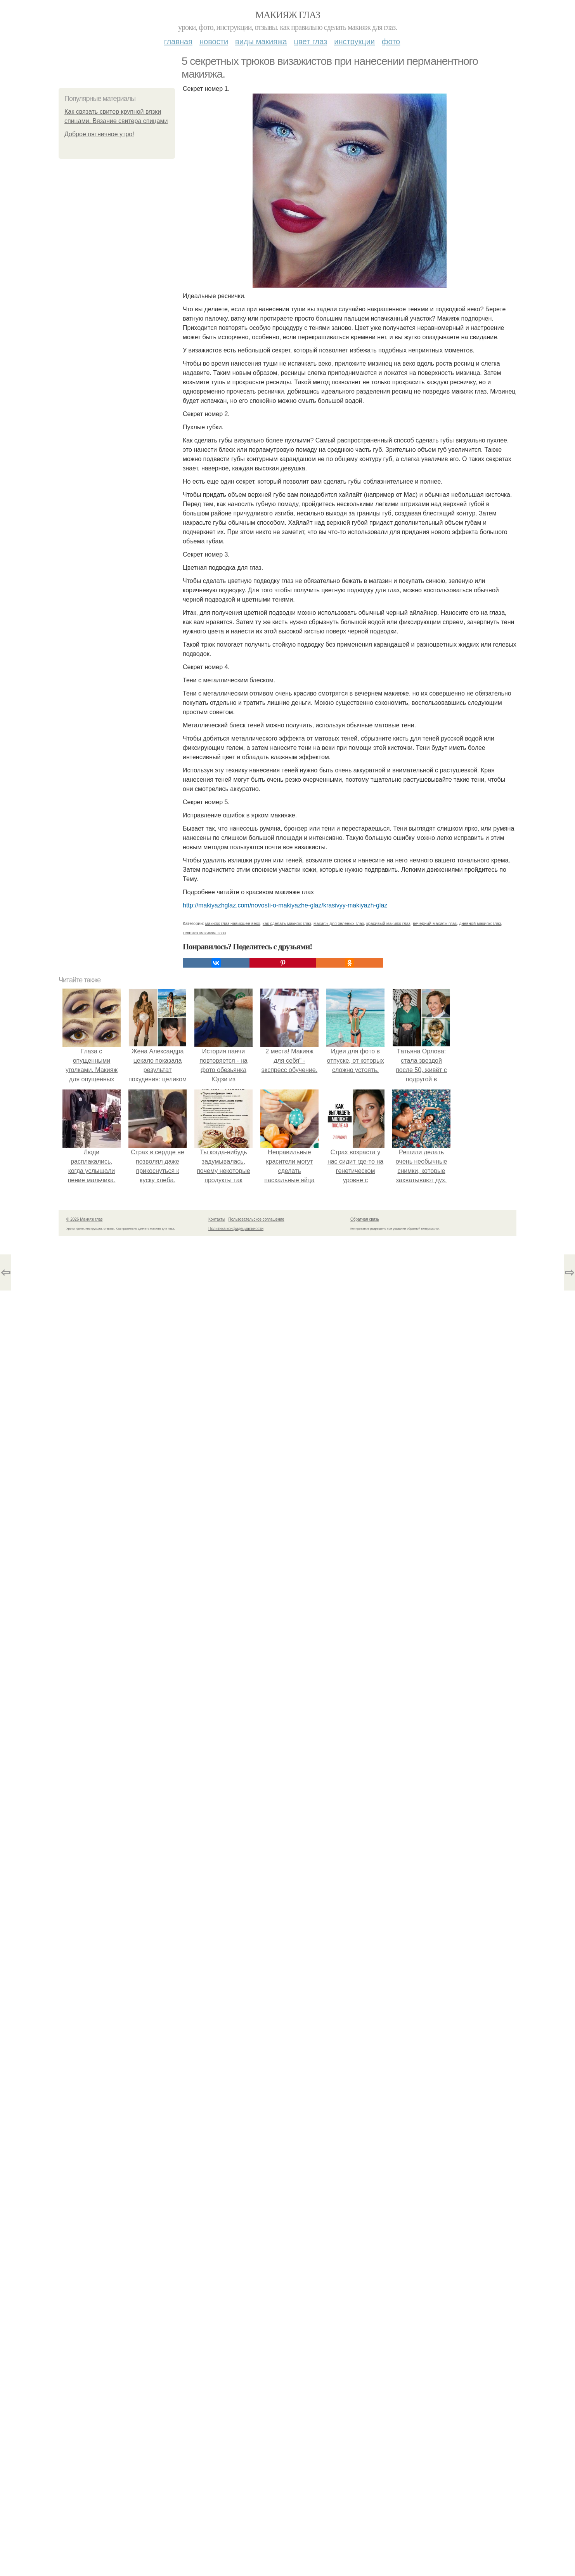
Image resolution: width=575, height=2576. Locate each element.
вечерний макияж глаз (435, 2263)
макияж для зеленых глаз (338, 2263)
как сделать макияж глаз (287, 2263)
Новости (213, 41)
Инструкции (354, 41)
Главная (178, 41)
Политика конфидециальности (235, 2568)
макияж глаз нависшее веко (232, 2263)
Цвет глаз (310, 41)
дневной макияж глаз (480, 2263)
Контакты (216, 2559)
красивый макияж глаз (388, 2263)
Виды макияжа (261, 41)
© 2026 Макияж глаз (84, 2559)
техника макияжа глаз (204, 2272)
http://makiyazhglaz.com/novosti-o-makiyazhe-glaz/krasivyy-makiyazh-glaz (285, 905)
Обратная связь (364, 2559)
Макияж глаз (287, 15)
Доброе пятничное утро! (99, 134)
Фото (391, 41)
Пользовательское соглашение (256, 2559)
